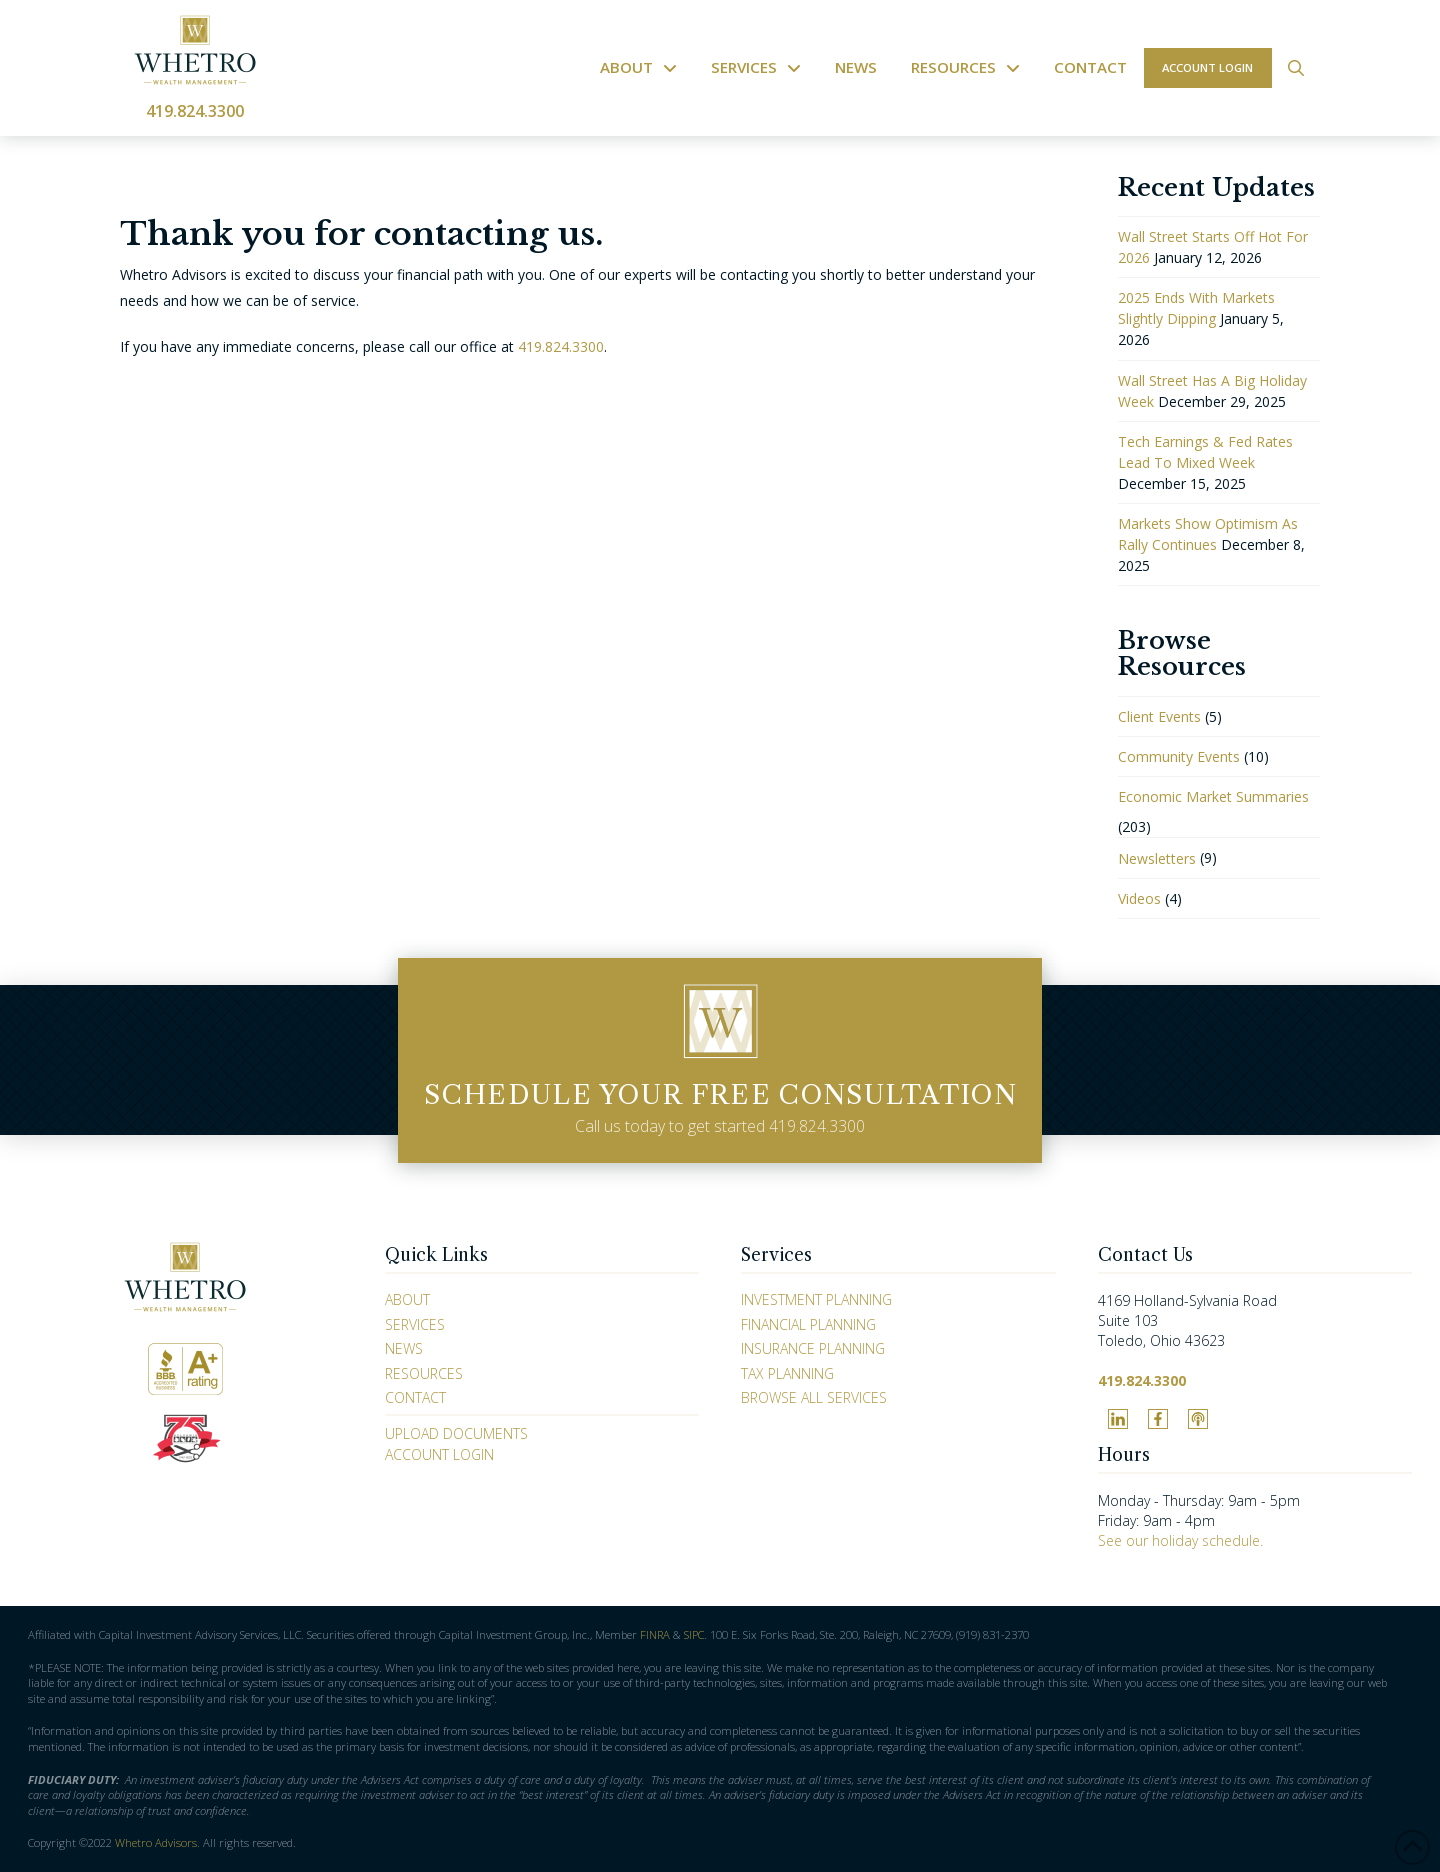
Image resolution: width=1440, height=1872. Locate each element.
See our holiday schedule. (1180, 1540)
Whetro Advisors (156, 1842)
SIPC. (695, 1634)
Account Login (439, 1454)
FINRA (655, 1634)
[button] (1296, 68)
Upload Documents (456, 1433)
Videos (1139, 898)
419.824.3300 (195, 111)
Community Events (1179, 756)
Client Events (1159, 716)
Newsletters (1157, 858)
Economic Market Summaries (1213, 796)
